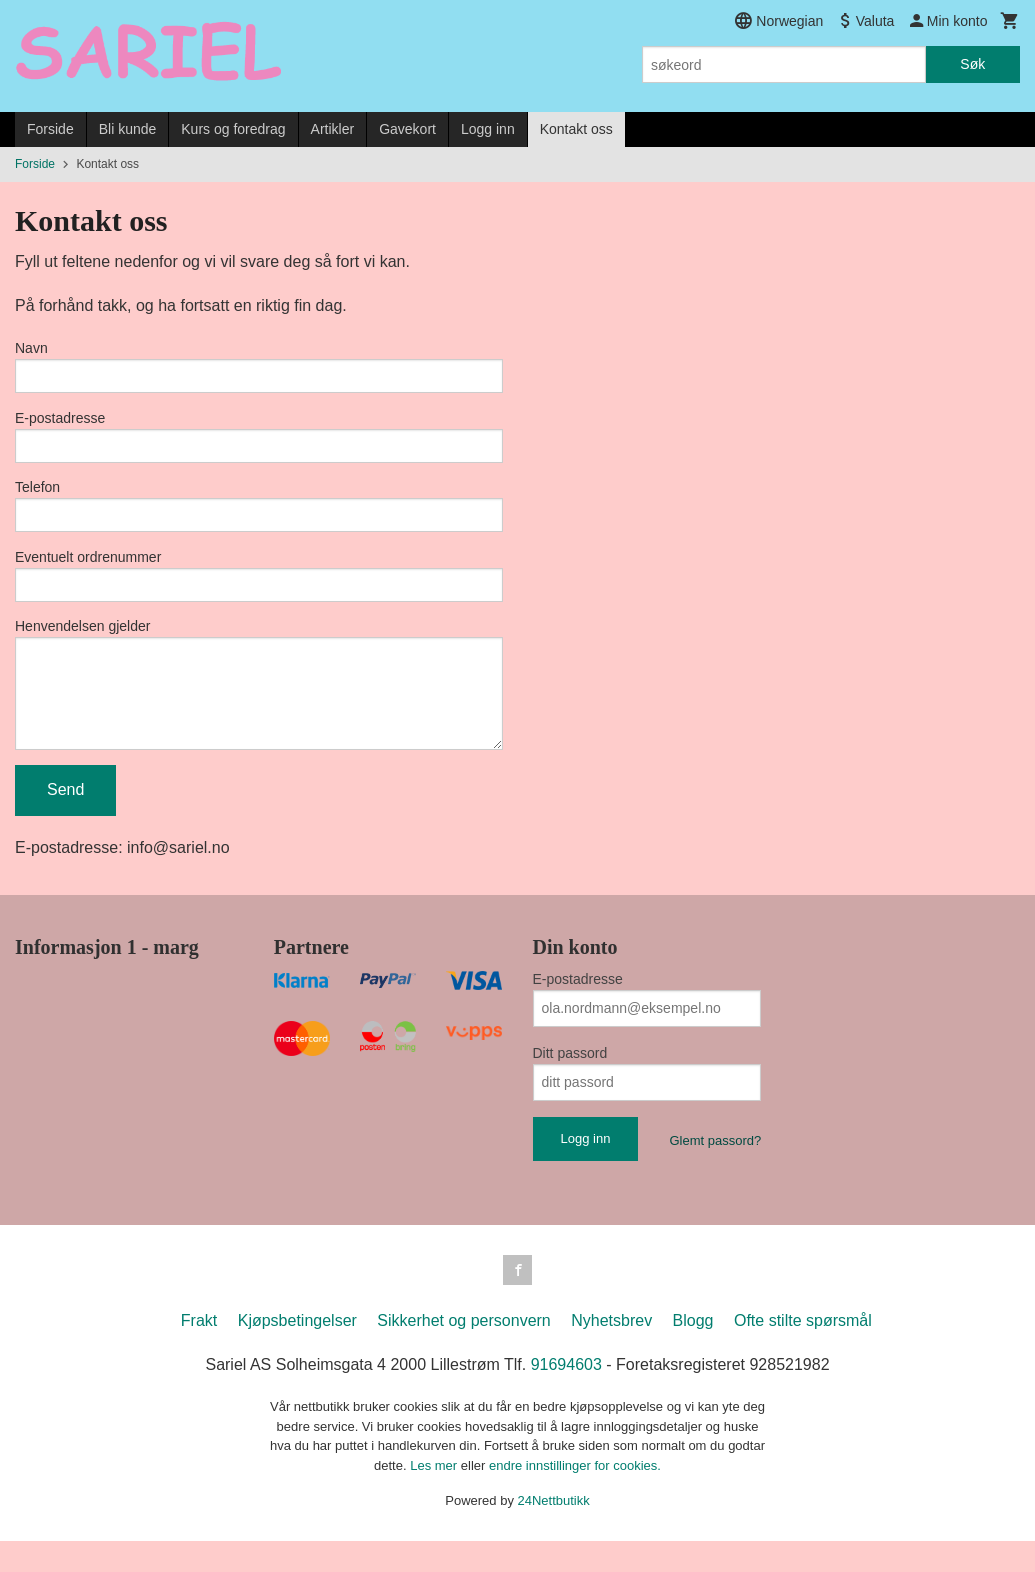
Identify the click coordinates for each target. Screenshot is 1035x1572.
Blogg (693, 1352)
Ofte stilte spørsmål (803, 1352)
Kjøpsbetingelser (297, 1352)
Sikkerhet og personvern (463, 1352)
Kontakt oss (576, 129)
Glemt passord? (715, 1169)
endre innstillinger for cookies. (575, 1496)
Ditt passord (570, 1082)
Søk (972, 64)
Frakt (199, 1352)
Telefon (37, 496)
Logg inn (488, 129)
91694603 (566, 1396)
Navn (31, 348)
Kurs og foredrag (233, 129)
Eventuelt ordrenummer (88, 570)
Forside (50, 129)
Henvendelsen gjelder (82, 644)
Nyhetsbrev (611, 1352)
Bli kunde (128, 129)
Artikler (333, 129)
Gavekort (407, 129)
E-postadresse (60, 422)
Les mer (435, 1496)
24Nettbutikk (554, 1532)
